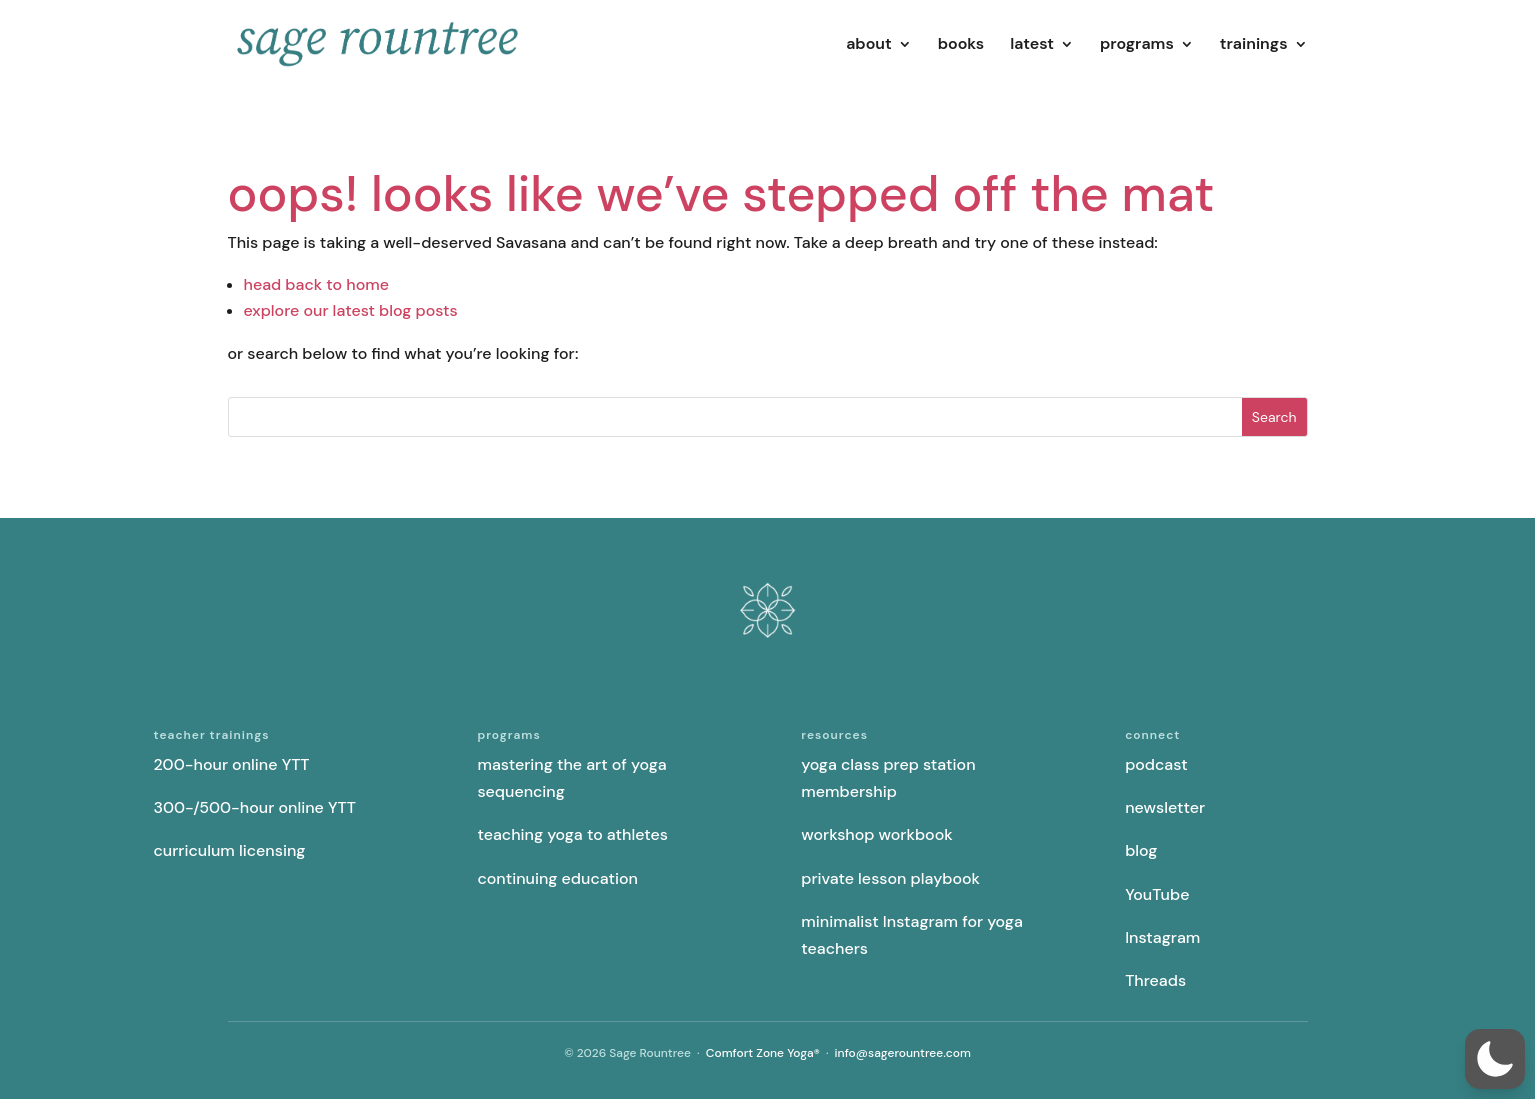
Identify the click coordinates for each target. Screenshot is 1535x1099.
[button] (1495, 1059)
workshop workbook (876, 834)
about (869, 45)
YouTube (1157, 894)
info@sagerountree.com (903, 1053)
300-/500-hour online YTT (255, 807)
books (961, 45)
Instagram (1162, 937)
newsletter (1165, 807)
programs (1137, 45)
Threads (1155, 980)
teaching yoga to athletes (572, 834)
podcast (1156, 764)
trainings (1254, 45)
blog (1141, 850)
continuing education (557, 878)
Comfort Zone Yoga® (763, 1053)
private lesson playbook (890, 878)
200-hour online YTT (232, 764)
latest (1032, 45)
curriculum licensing (230, 850)
